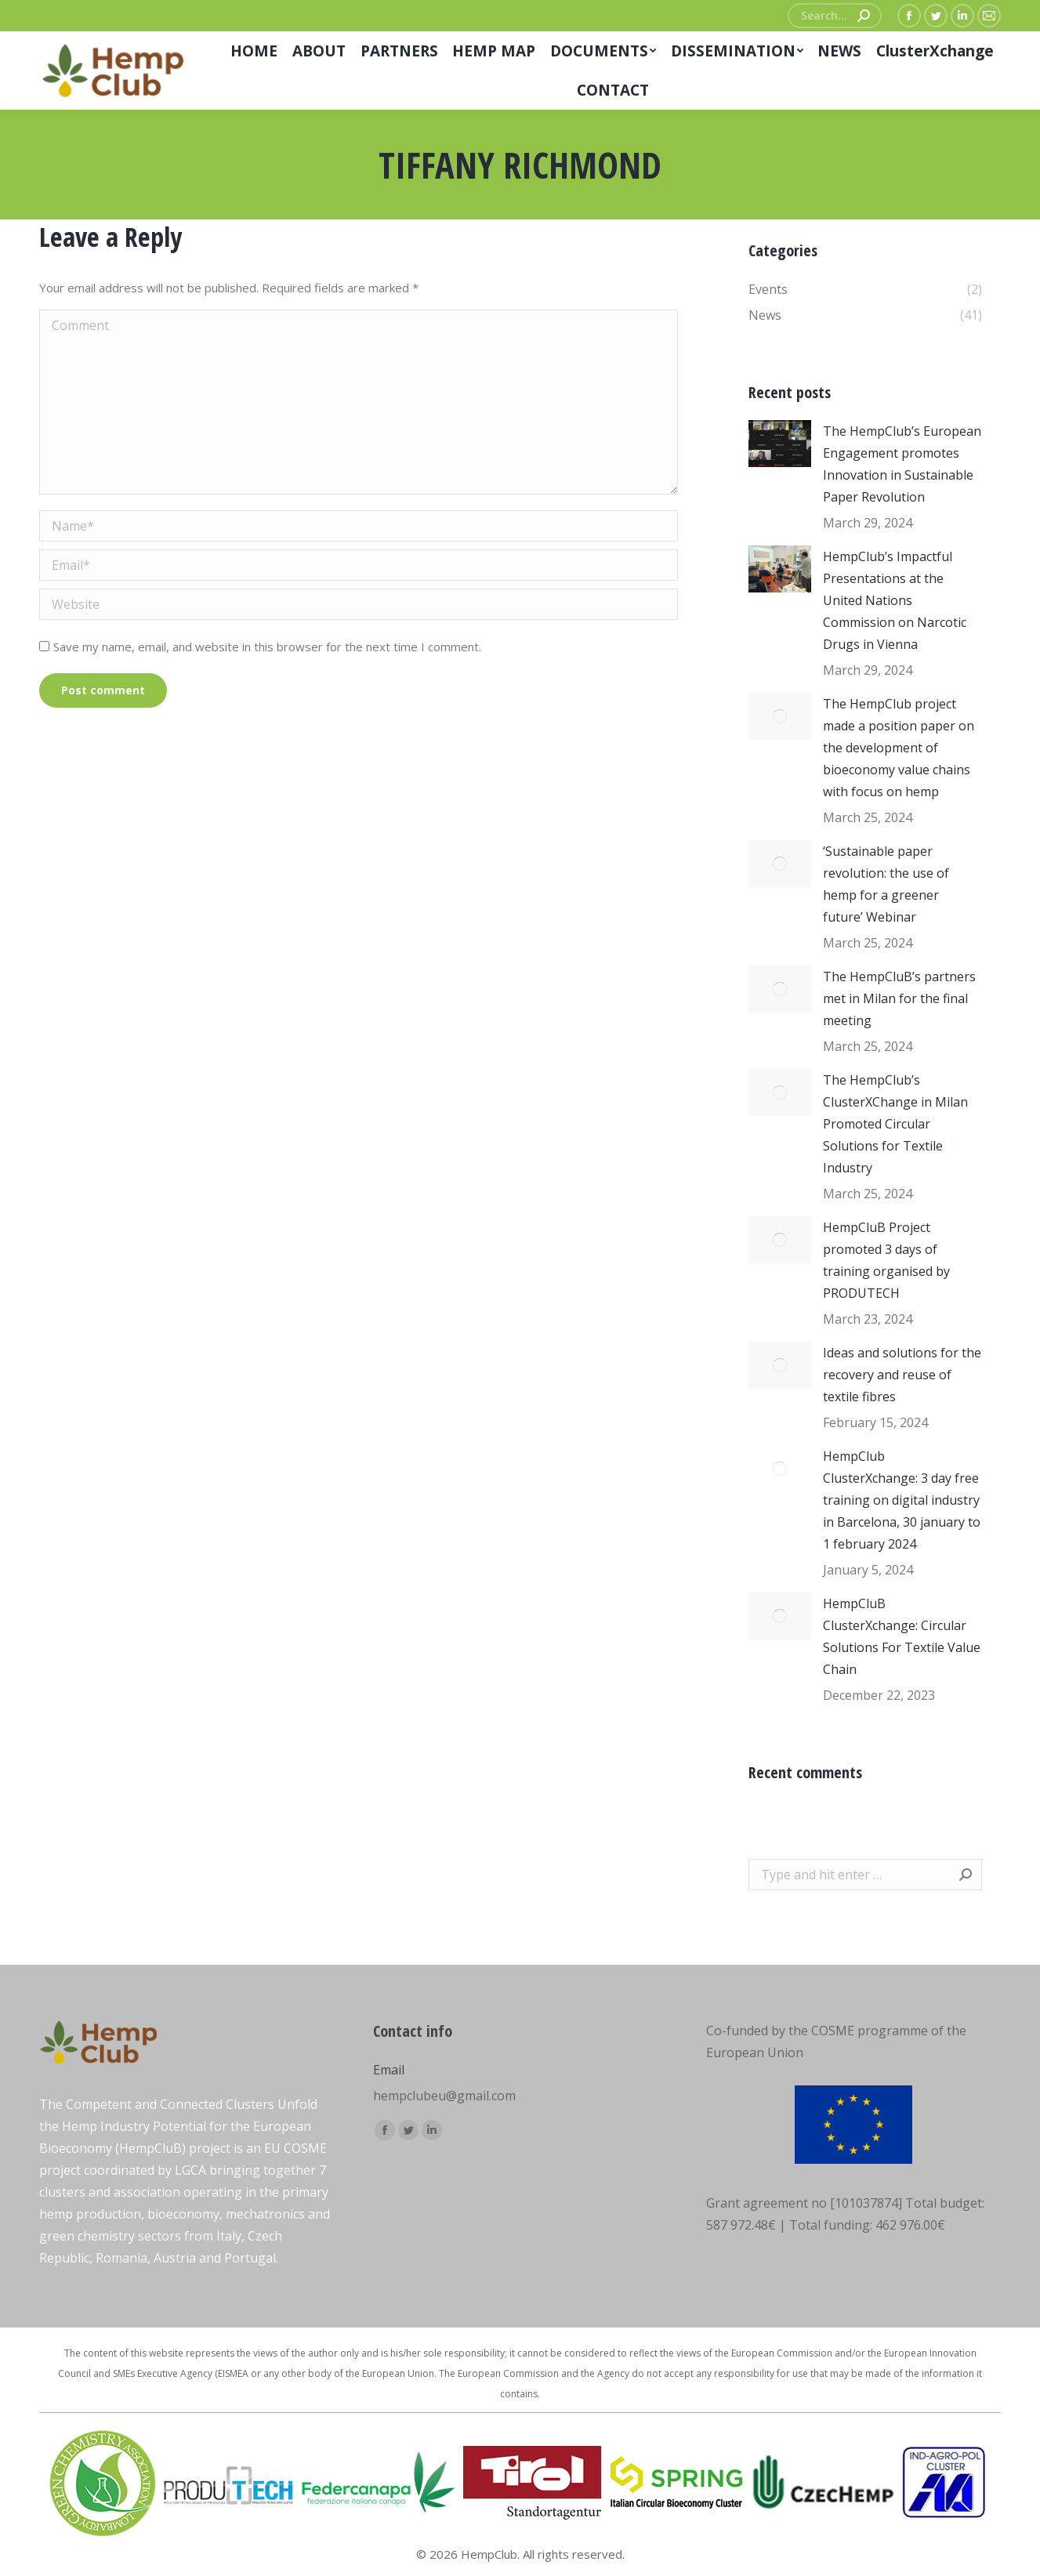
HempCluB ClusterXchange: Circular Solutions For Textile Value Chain (901, 1636)
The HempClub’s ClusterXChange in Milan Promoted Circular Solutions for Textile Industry (895, 1123)
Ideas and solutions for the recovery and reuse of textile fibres (902, 1374)
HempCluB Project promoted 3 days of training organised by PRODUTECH (886, 1260)
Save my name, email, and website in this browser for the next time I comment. (267, 646)
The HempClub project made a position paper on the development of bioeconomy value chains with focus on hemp (898, 747)
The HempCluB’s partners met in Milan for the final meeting (899, 998)
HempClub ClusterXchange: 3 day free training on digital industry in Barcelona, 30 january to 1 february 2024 (901, 1499)
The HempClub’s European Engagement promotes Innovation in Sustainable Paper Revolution (902, 463)
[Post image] (779, 443)
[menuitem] (253, 51)
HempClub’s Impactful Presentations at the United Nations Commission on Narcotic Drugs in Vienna (894, 600)
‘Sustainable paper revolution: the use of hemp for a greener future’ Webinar (886, 884)
